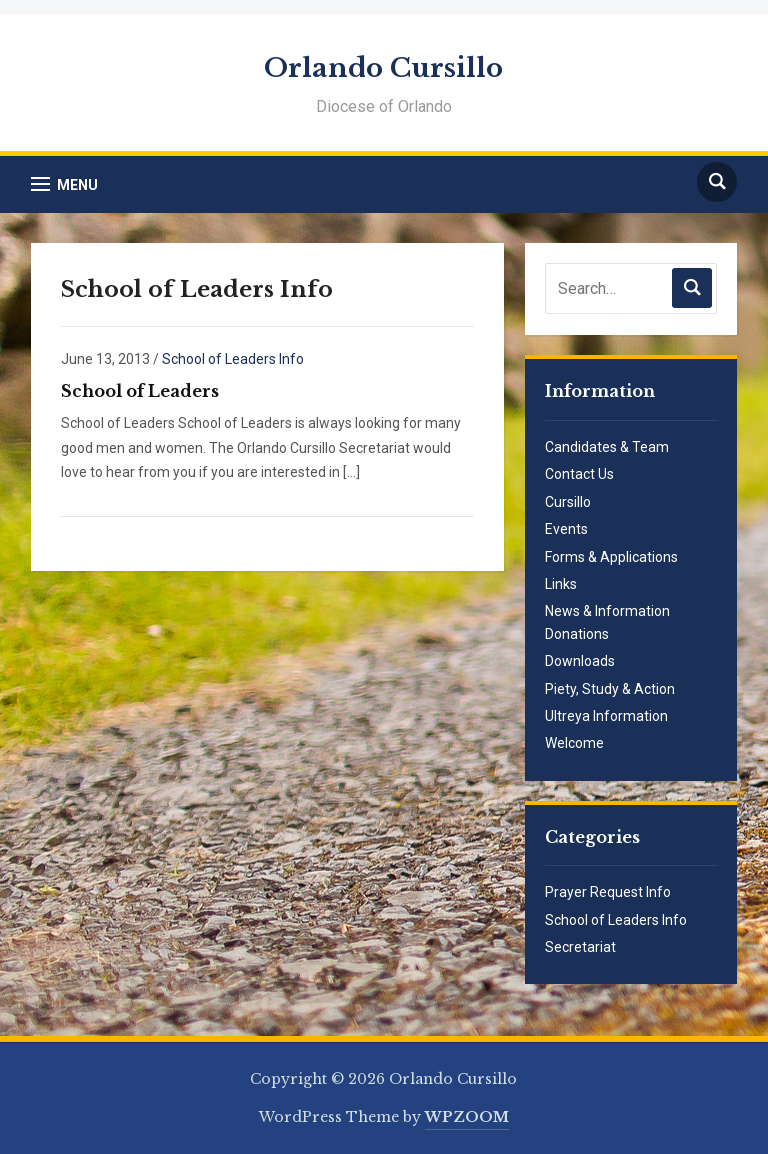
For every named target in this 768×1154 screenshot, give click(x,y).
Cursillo (568, 502)
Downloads (580, 661)
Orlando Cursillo (383, 68)
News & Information (607, 611)
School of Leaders (140, 391)
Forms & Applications (611, 557)
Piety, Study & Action (610, 689)
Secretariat (580, 947)
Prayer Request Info (608, 892)
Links (561, 584)
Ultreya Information (606, 716)
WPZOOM (467, 1117)
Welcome (574, 743)
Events (566, 529)
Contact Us (579, 474)
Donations (577, 634)
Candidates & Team (607, 447)
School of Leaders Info (233, 359)
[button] (64, 184)
